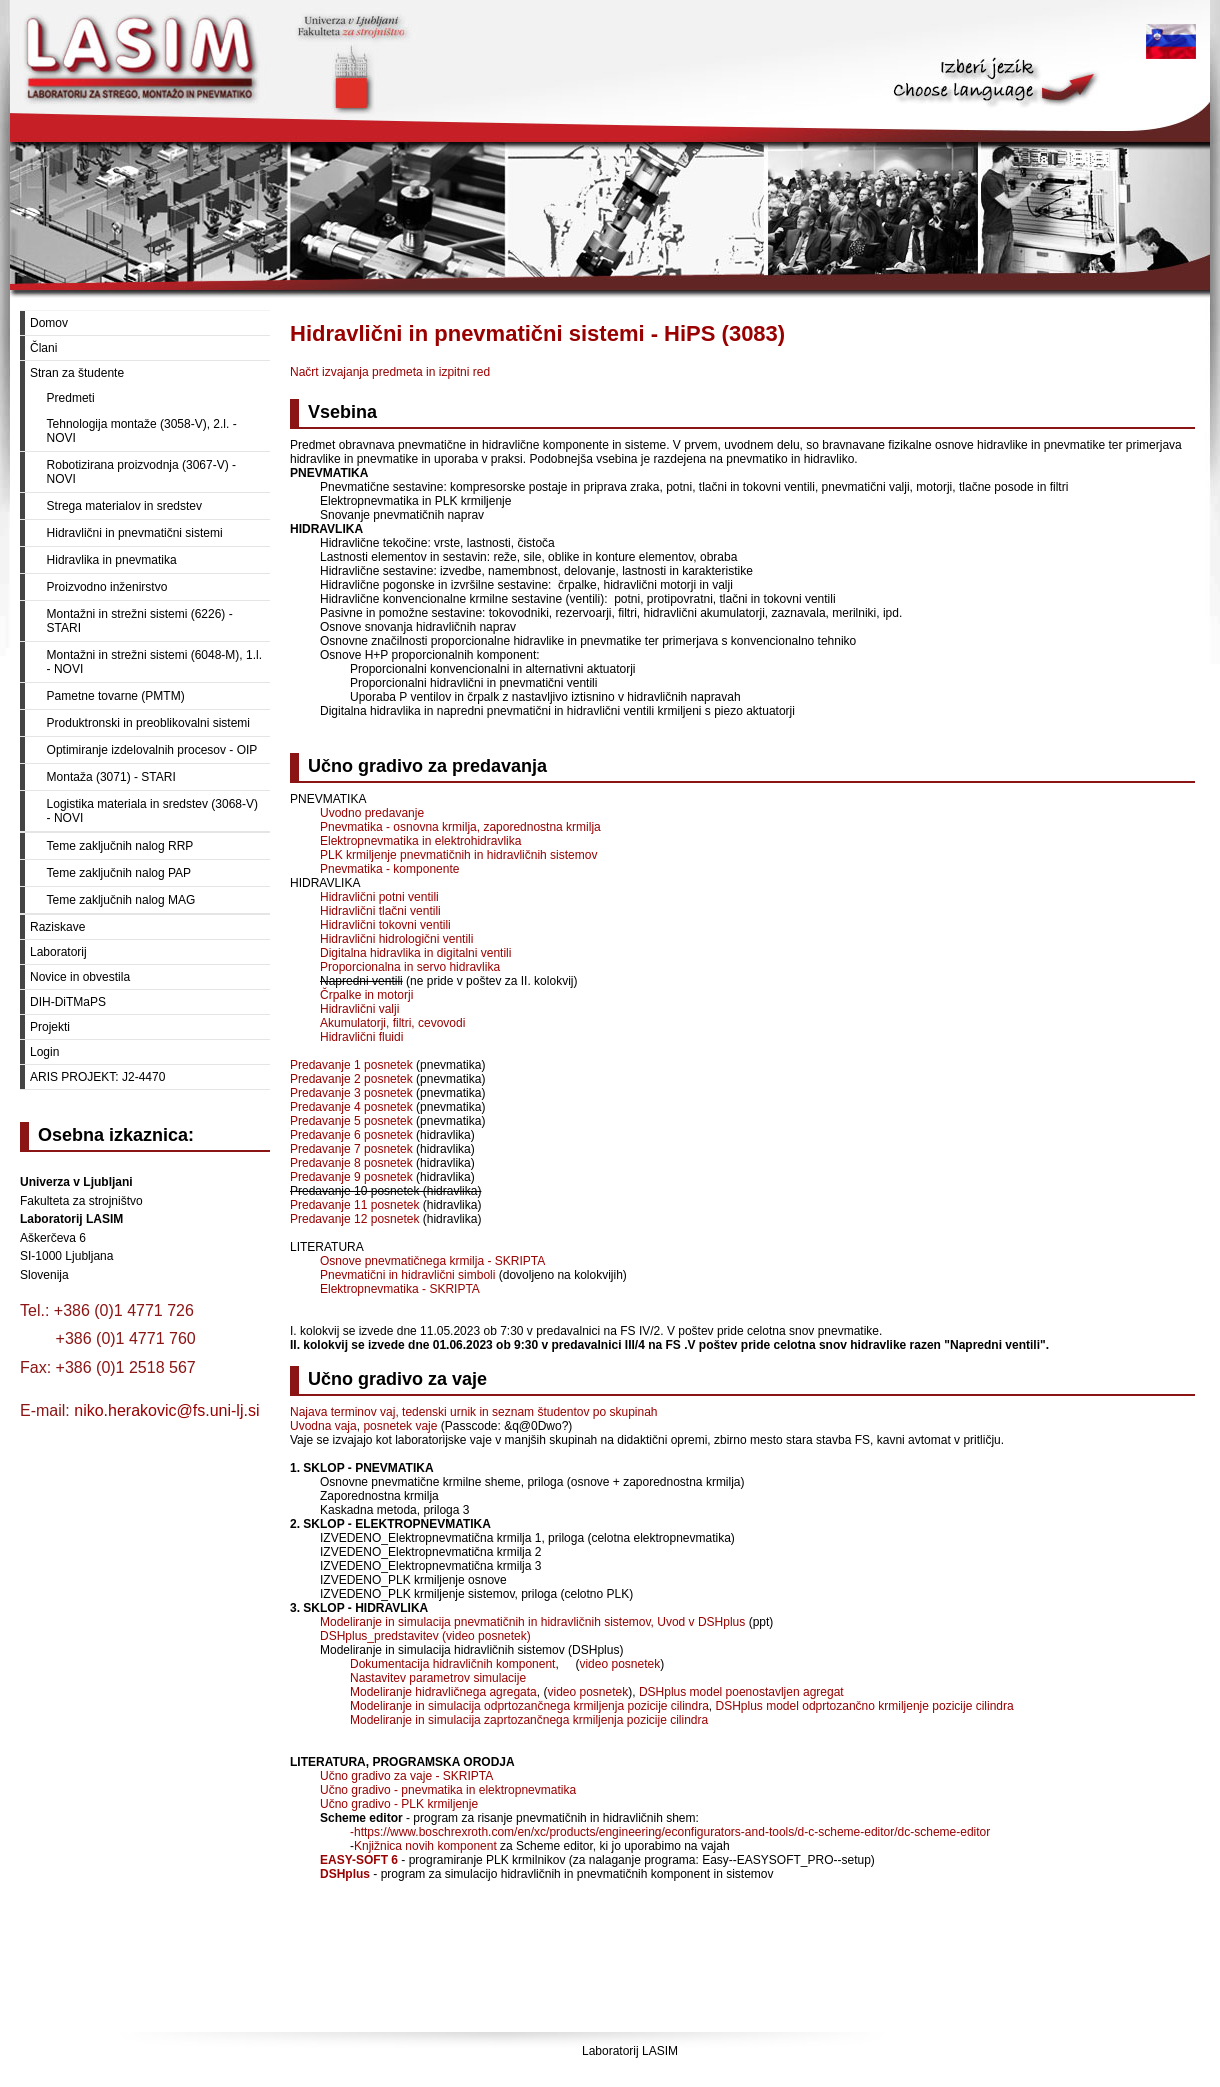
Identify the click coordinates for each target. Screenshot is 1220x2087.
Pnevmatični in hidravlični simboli (407, 1275)
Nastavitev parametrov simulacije (438, 1678)
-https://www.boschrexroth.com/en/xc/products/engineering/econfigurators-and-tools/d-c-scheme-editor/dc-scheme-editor (670, 1832)
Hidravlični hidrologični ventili (396, 939)
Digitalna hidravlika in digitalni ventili (415, 953)
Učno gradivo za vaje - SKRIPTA (406, 1776)
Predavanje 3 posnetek (351, 1093)
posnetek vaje (400, 1426)
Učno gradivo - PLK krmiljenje (399, 1804)
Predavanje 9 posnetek (351, 1177)
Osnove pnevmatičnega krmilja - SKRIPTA (432, 1261)
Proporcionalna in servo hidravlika (410, 967)
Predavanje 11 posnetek (354, 1205)
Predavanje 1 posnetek (351, 1065)
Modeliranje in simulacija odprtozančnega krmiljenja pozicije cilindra (529, 1706)
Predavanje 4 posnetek (351, 1107)
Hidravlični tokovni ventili (385, 925)
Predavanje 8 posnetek (351, 1163)
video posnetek (619, 1664)
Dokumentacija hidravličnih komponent (452, 1664)
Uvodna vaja (323, 1426)
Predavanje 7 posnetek (351, 1149)
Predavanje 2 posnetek (351, 1079)
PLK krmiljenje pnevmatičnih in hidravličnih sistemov (458, 855)
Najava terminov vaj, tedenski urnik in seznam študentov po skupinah (474, 1412)
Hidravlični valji (359, 1009)
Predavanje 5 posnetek (351, 1121)
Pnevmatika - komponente (389, 869)
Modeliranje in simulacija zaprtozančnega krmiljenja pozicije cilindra (529, 1720)
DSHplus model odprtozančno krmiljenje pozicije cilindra (865, 1706)
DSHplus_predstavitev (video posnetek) (425, 1636)
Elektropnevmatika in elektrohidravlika (420, 841)
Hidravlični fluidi (361, 1037)
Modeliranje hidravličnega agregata (443, 1692)
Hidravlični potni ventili (379, 897)
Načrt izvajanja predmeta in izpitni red (390, 372)
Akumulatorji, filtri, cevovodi (392, 1023)
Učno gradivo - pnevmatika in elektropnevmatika (448, 1790)
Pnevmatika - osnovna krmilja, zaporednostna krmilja (460, 827)
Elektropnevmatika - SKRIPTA (400, 1289)
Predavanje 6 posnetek (351, 1135)
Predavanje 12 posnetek (354, 1219)
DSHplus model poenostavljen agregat (741, 1692)
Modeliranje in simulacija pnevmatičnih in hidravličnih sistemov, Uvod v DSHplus (532, 1622)
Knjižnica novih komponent (425, 1846)
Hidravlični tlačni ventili (380, 911)
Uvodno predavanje (372, 813)
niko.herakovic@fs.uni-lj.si (166, 1410)
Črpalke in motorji (366, 995)
